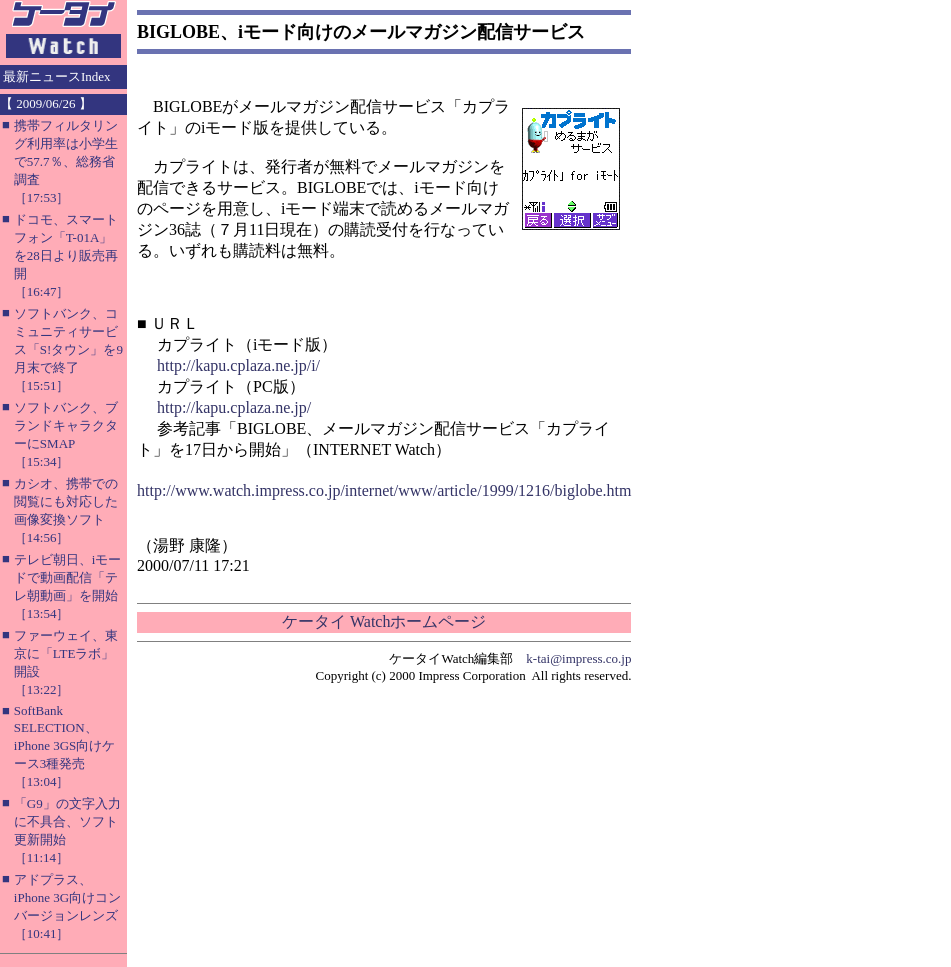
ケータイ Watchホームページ (384, 621)
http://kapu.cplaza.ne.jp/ (234, 407)
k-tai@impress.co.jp (578, 658)
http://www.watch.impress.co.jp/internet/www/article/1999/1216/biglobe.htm (384, 490)
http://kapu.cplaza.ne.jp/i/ (238, 365)
